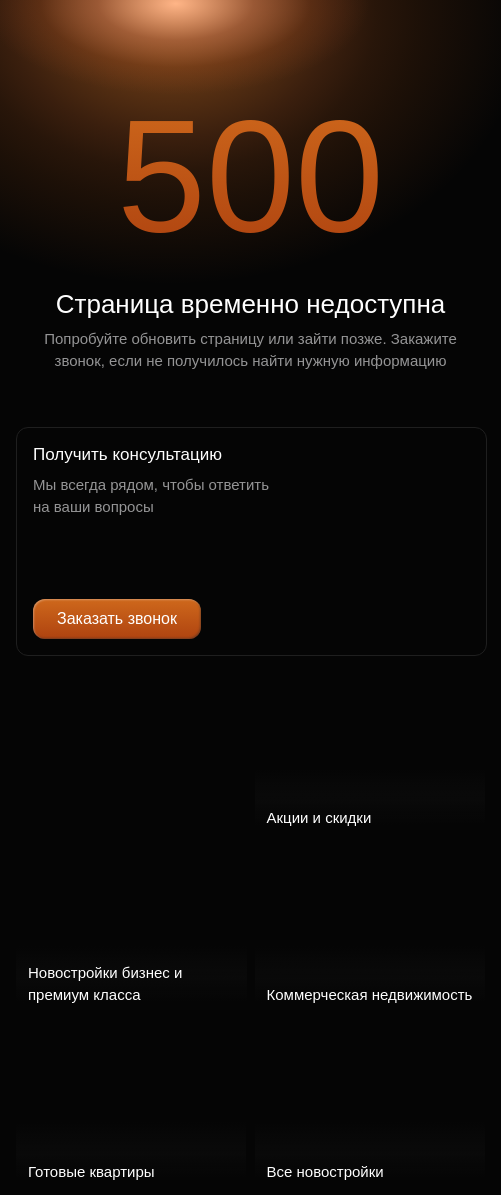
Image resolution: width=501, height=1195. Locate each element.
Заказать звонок (117, 618)
